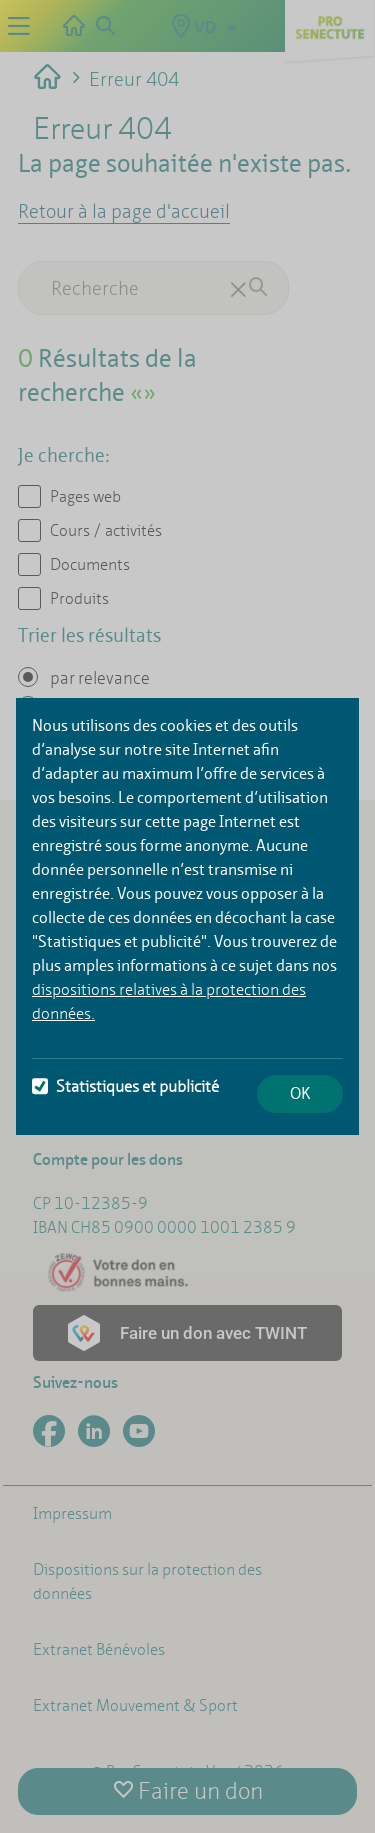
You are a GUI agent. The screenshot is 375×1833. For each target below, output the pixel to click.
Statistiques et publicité (125, 1086)
